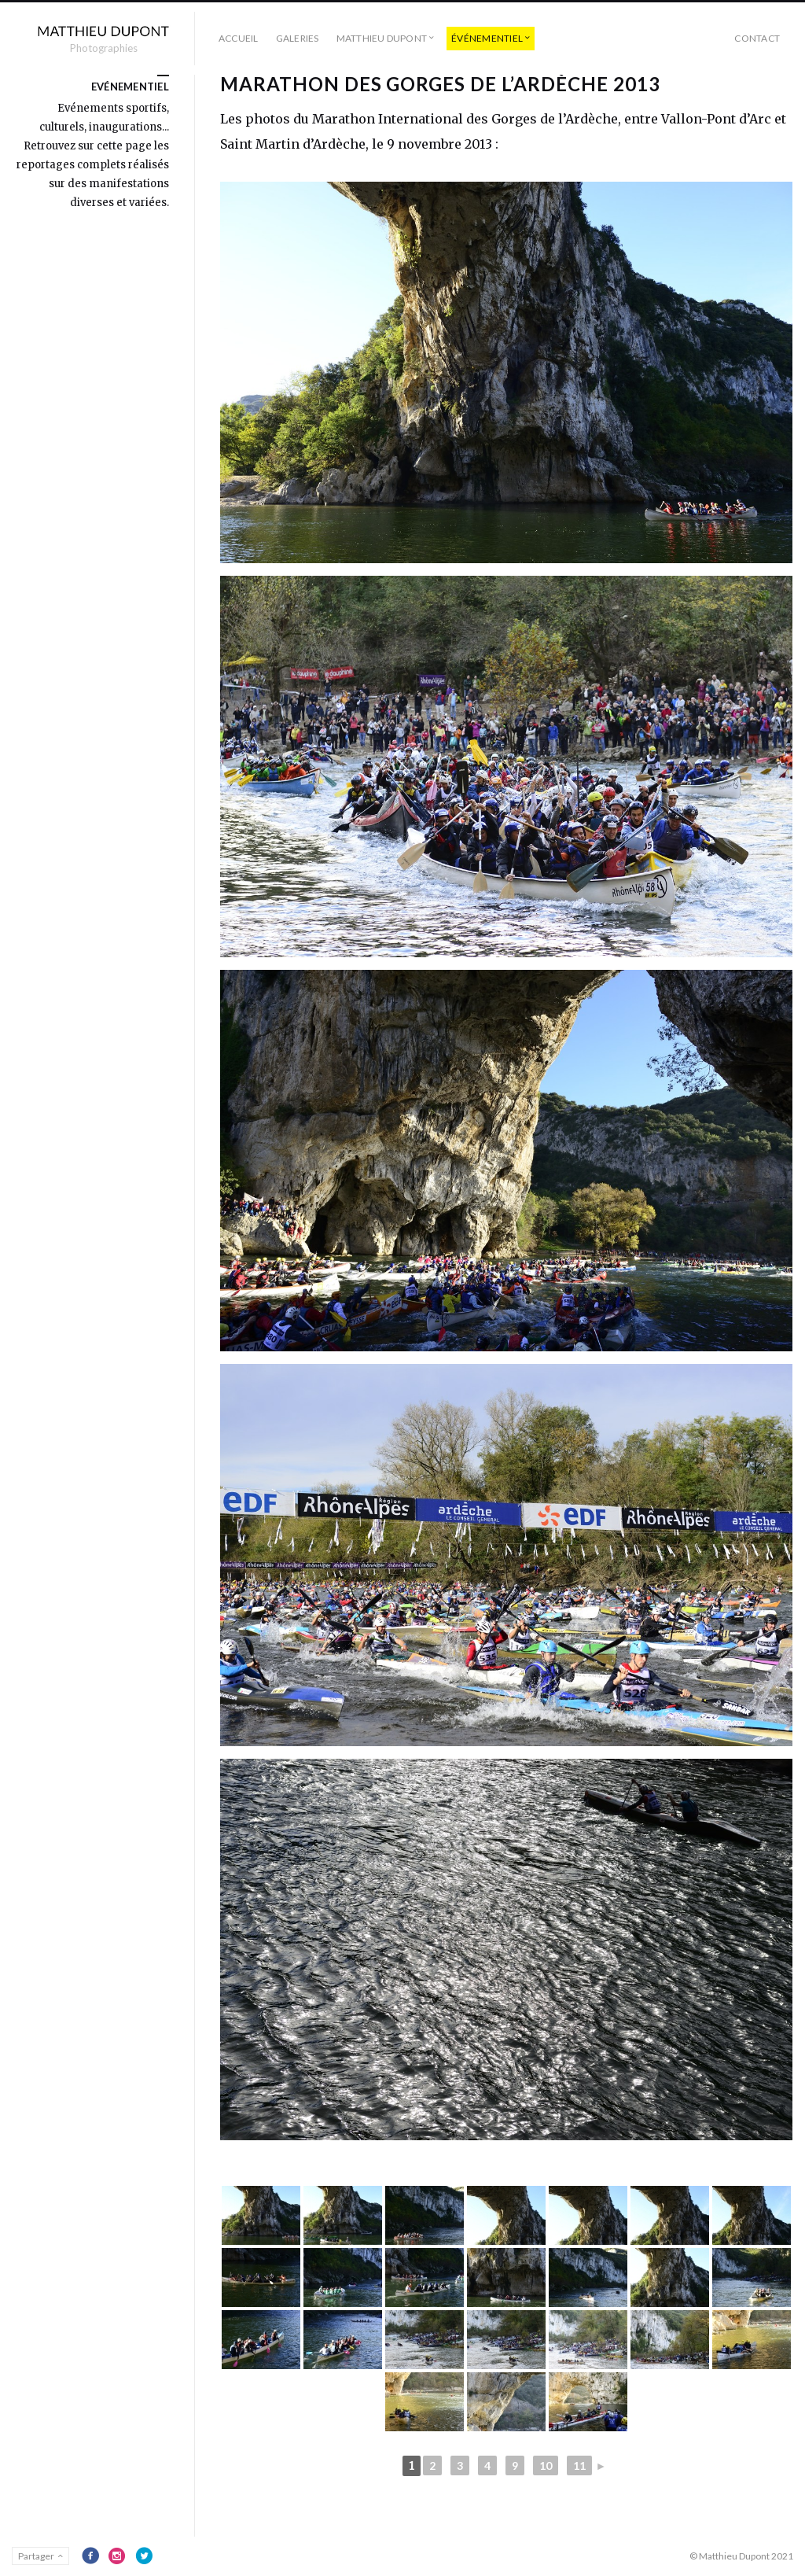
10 (545, 2465)
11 (579, 2465)
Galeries (297, 38)
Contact (757, 38)
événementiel (487, 38)
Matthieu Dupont (382, 38)
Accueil (239, 38)
